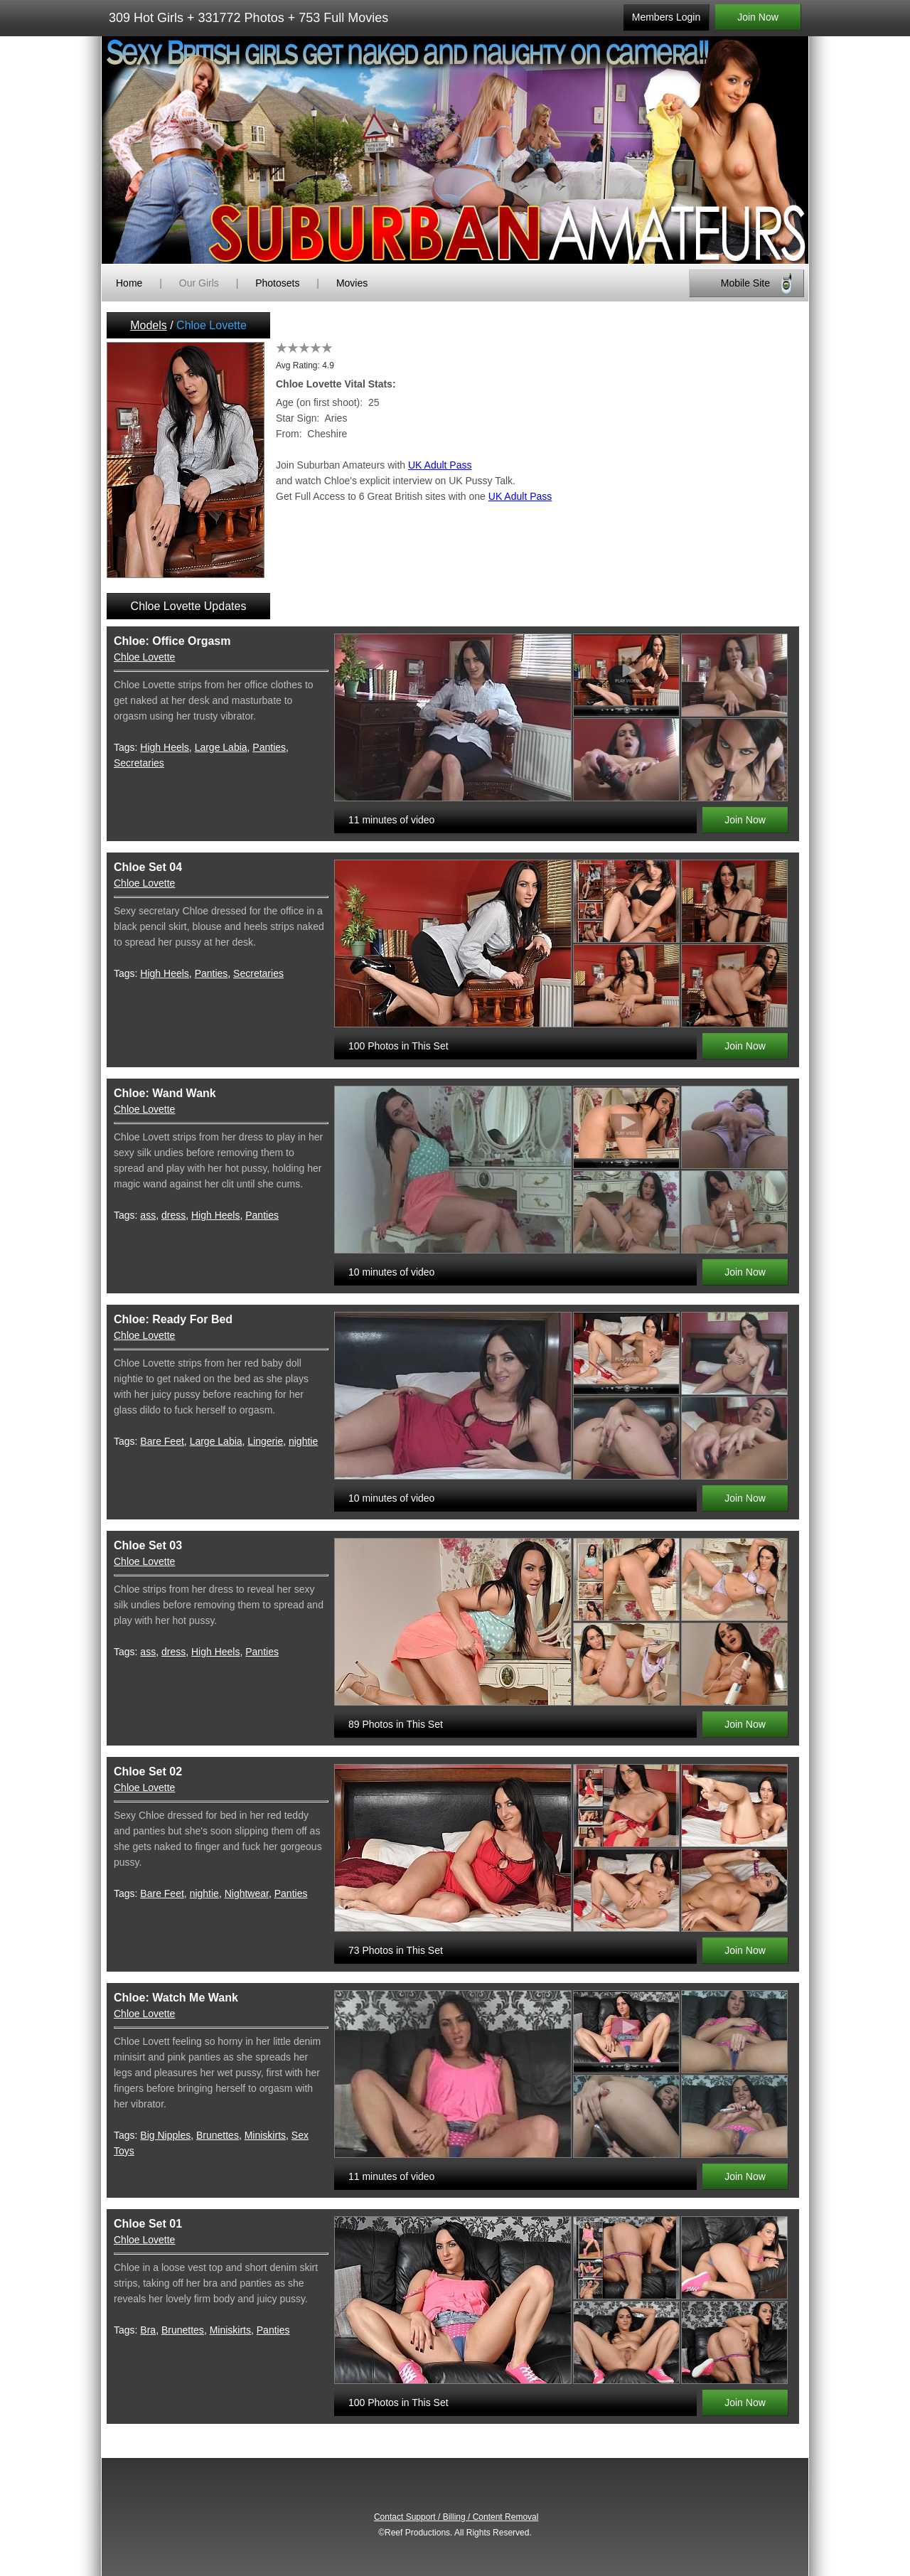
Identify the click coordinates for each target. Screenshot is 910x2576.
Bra (148, 2330)
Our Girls (199, 283)
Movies (352, 283)
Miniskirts (265, 2135)
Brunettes (217, 2135)
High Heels (164, 747)
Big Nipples (165, 2135)
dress (173, 1215)
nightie (303, 1441)
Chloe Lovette (144, 657)
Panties (269, 747)
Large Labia (221, 747)
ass (148, 1215)
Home (129, 283)
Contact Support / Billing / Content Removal (456, 2517)
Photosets (277, 283)
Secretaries (139, 763)
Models (148, 325)
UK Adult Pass (440, 465)
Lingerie (265, 1441)
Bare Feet (161, 1441)
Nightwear (247, 1893)
